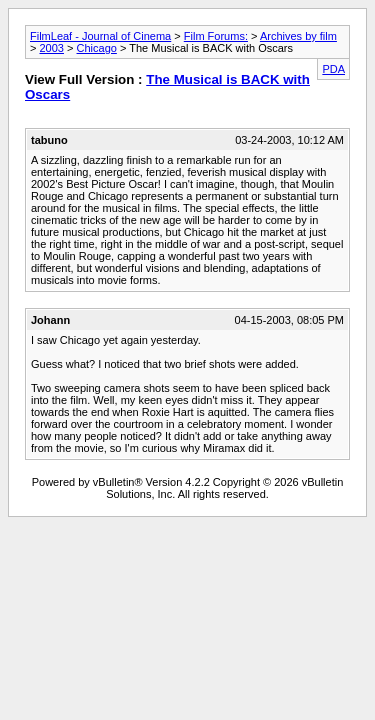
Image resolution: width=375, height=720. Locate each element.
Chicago (97, 48)
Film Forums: (216, 36)
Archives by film (298, 36)
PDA (333, 69)
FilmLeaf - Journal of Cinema (100, 36)
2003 (51, 48)
